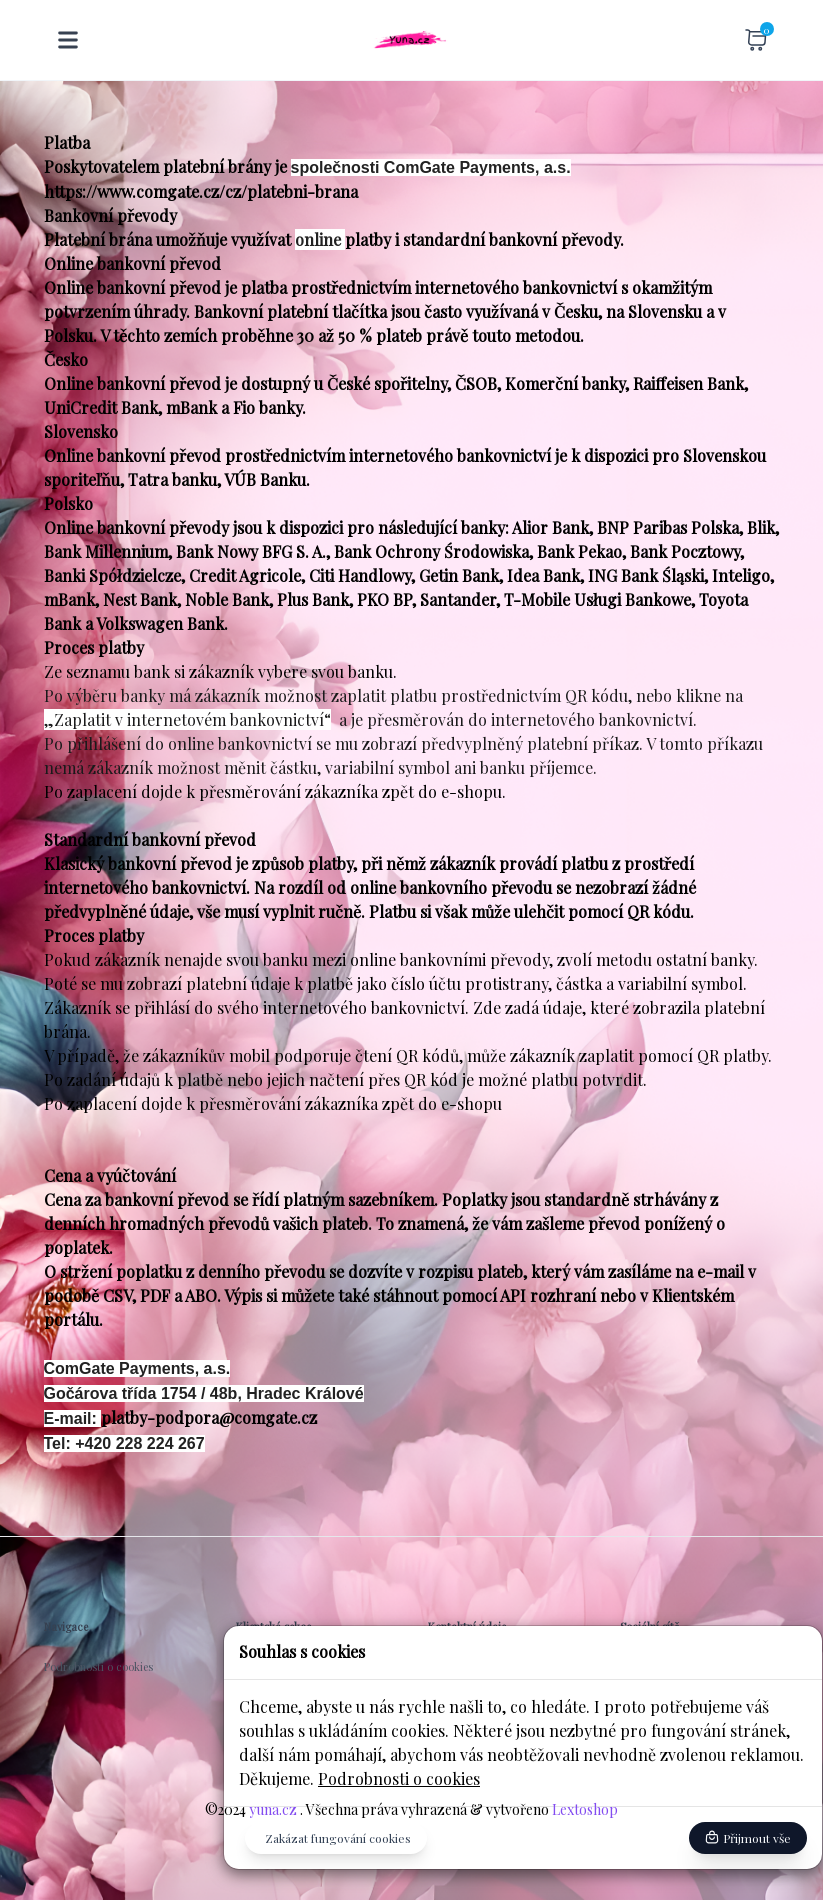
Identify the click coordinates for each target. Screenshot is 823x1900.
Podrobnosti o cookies (399, 1778)
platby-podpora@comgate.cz (209, 1417)
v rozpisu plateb (464, 1271)
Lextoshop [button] (583, 1809)
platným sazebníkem (358, 1199)
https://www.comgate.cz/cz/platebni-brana (201, 191)
